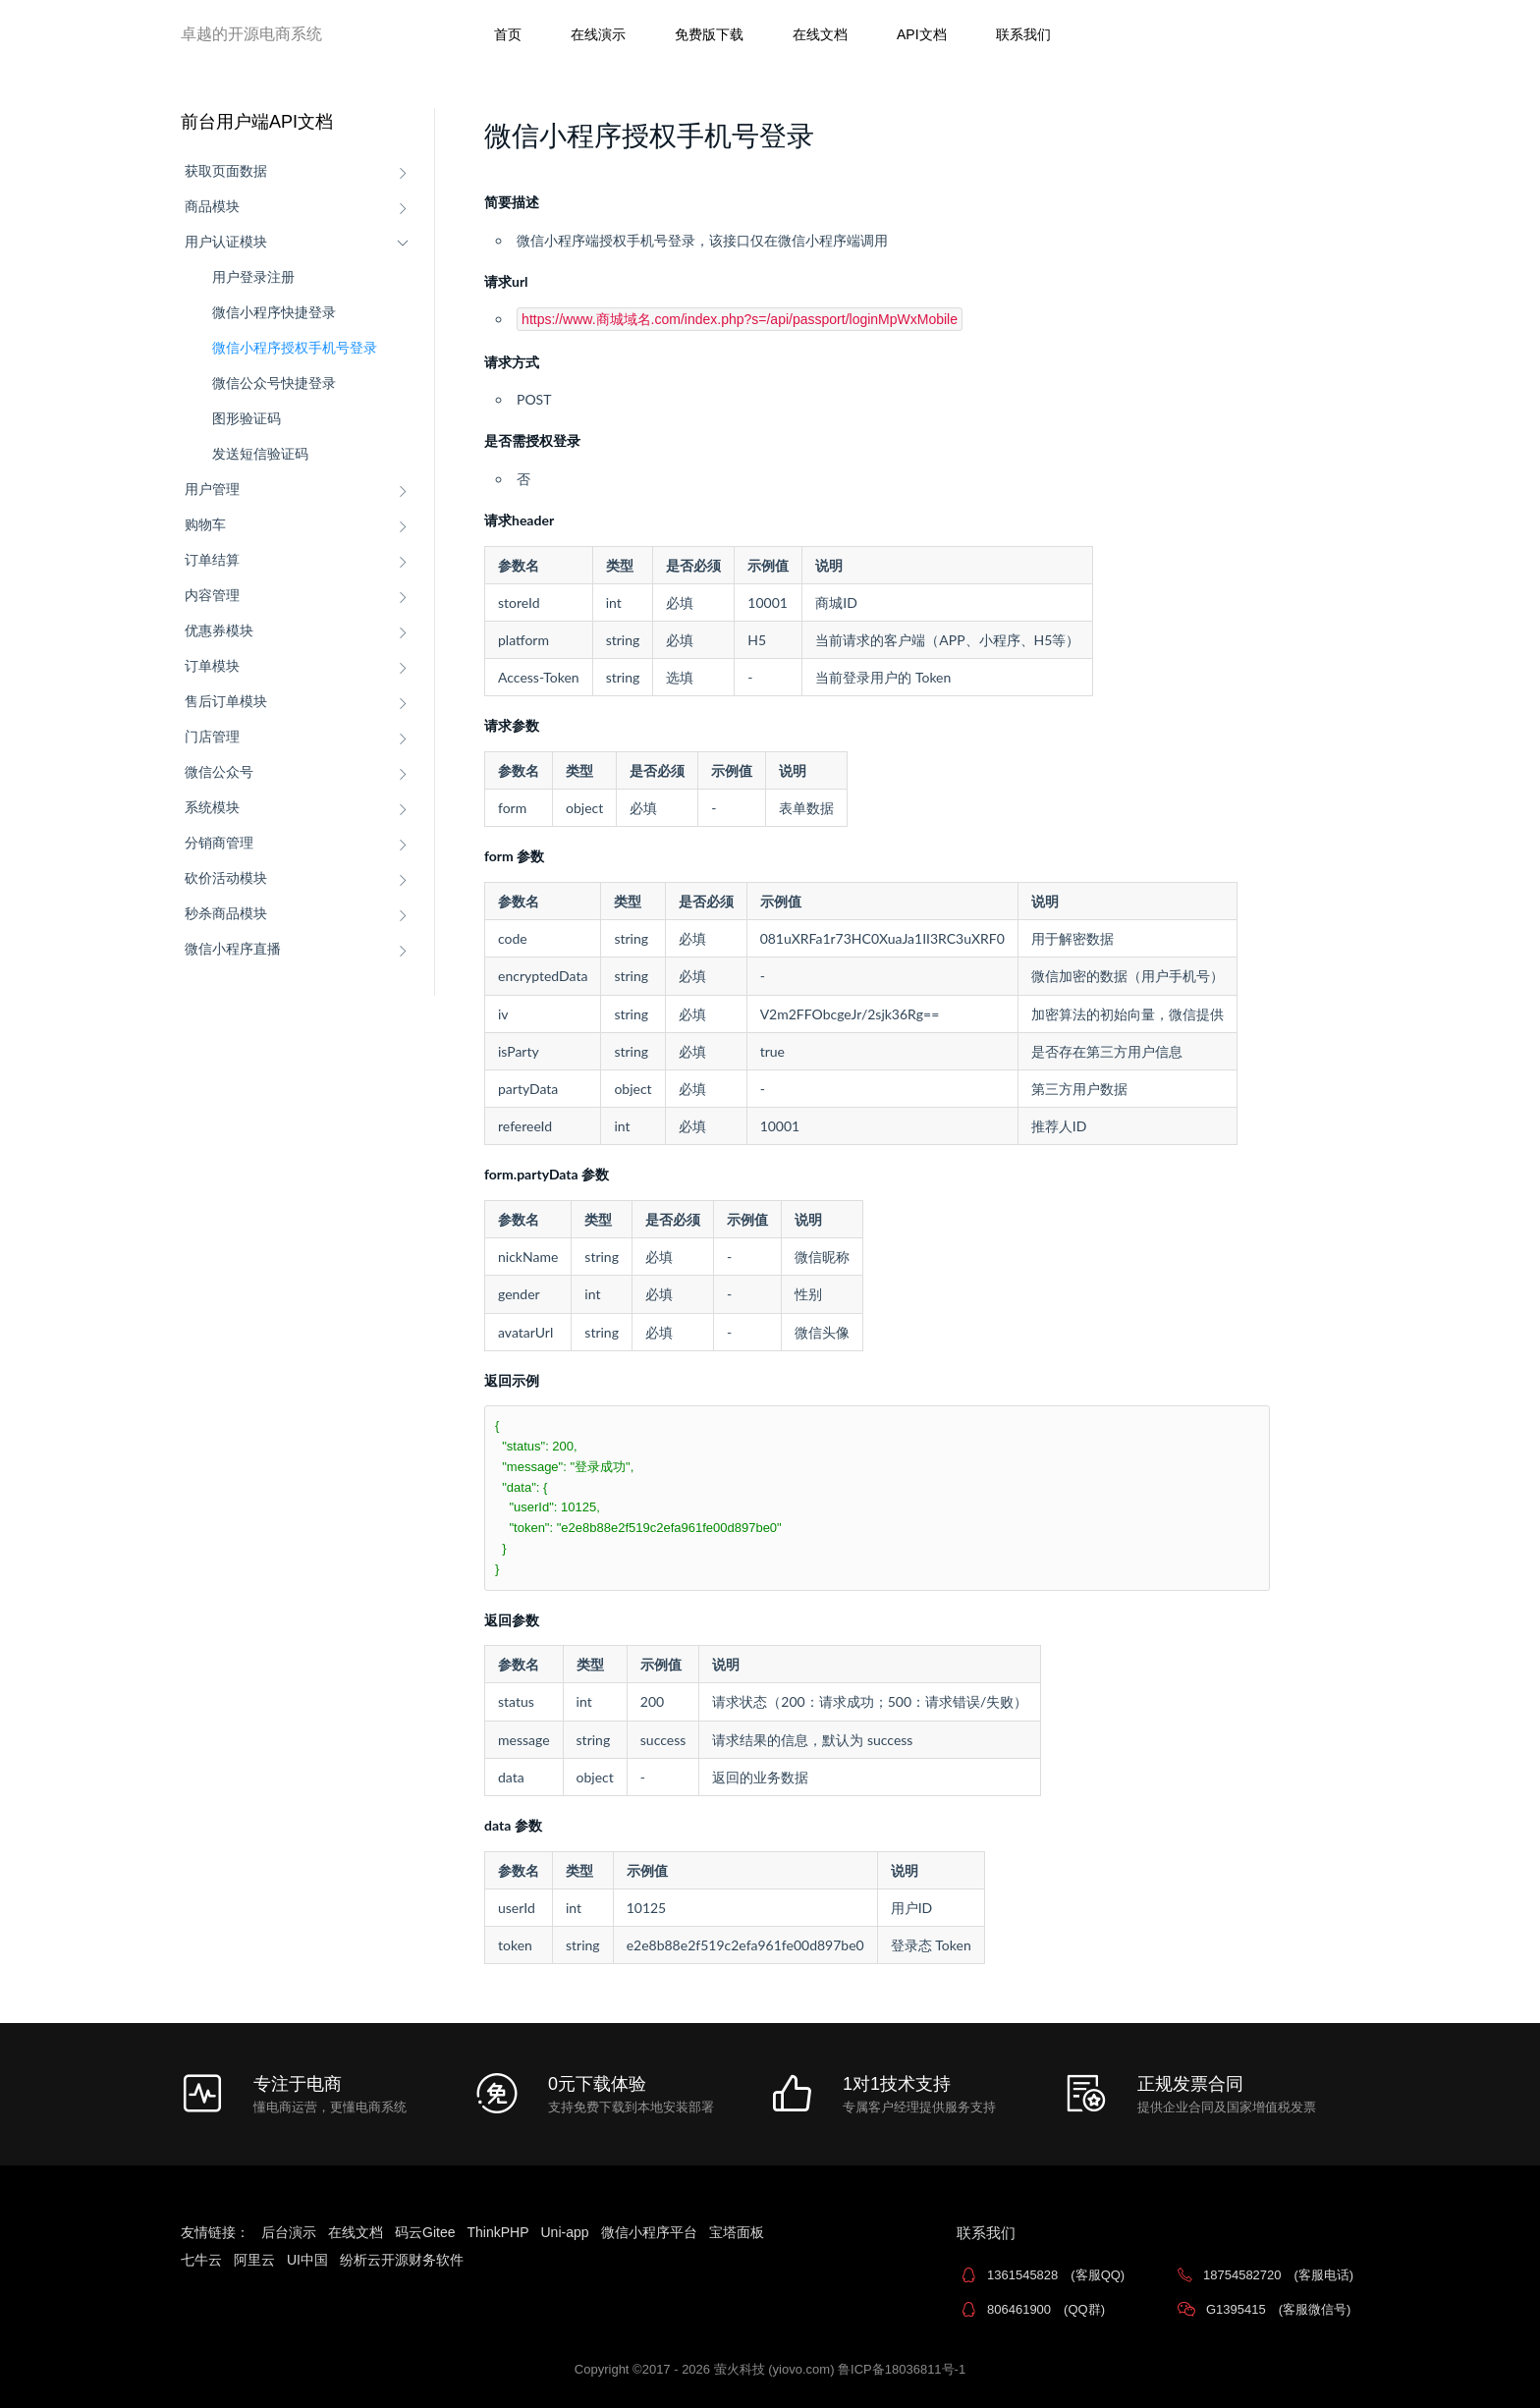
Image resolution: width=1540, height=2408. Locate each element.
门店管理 (212, 736)
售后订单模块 (226, 701)
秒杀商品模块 (226, 913)
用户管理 (212, 489)
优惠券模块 (219, 630)
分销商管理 (219, 842)
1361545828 (1056, 2275)
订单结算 (212, 560)
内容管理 (212, 595)
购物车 (205, 524)
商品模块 (212, 206)
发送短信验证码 (260, 454)
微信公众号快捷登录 (274, 383)
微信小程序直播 (233, 949)
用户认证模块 (226, 241)
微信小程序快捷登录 (274, 312)
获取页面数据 (226, 171)
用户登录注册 (253, 277)
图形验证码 (246, 418)
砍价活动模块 (226, 878)
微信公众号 (219, 772)
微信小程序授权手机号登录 (294, 348)
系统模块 (212, 807)
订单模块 (212, 666)
